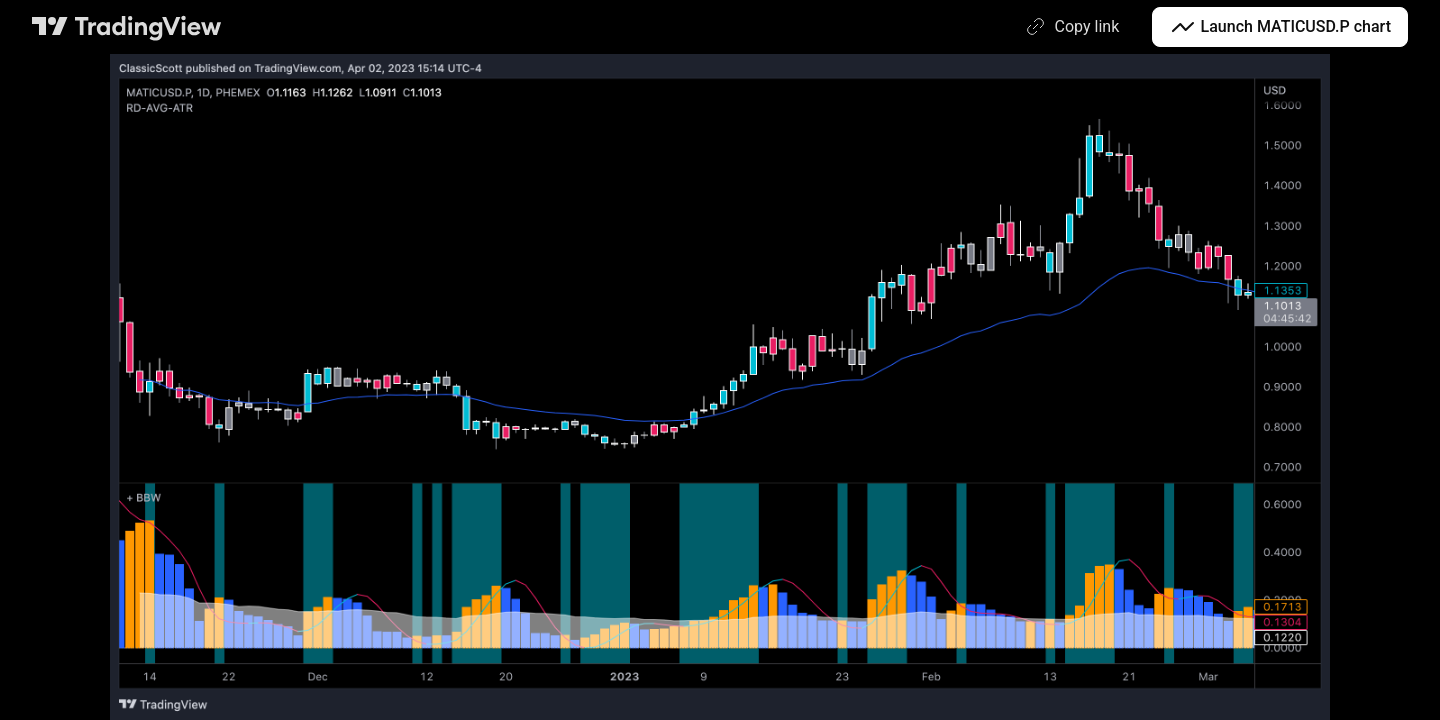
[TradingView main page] (127, 27)
